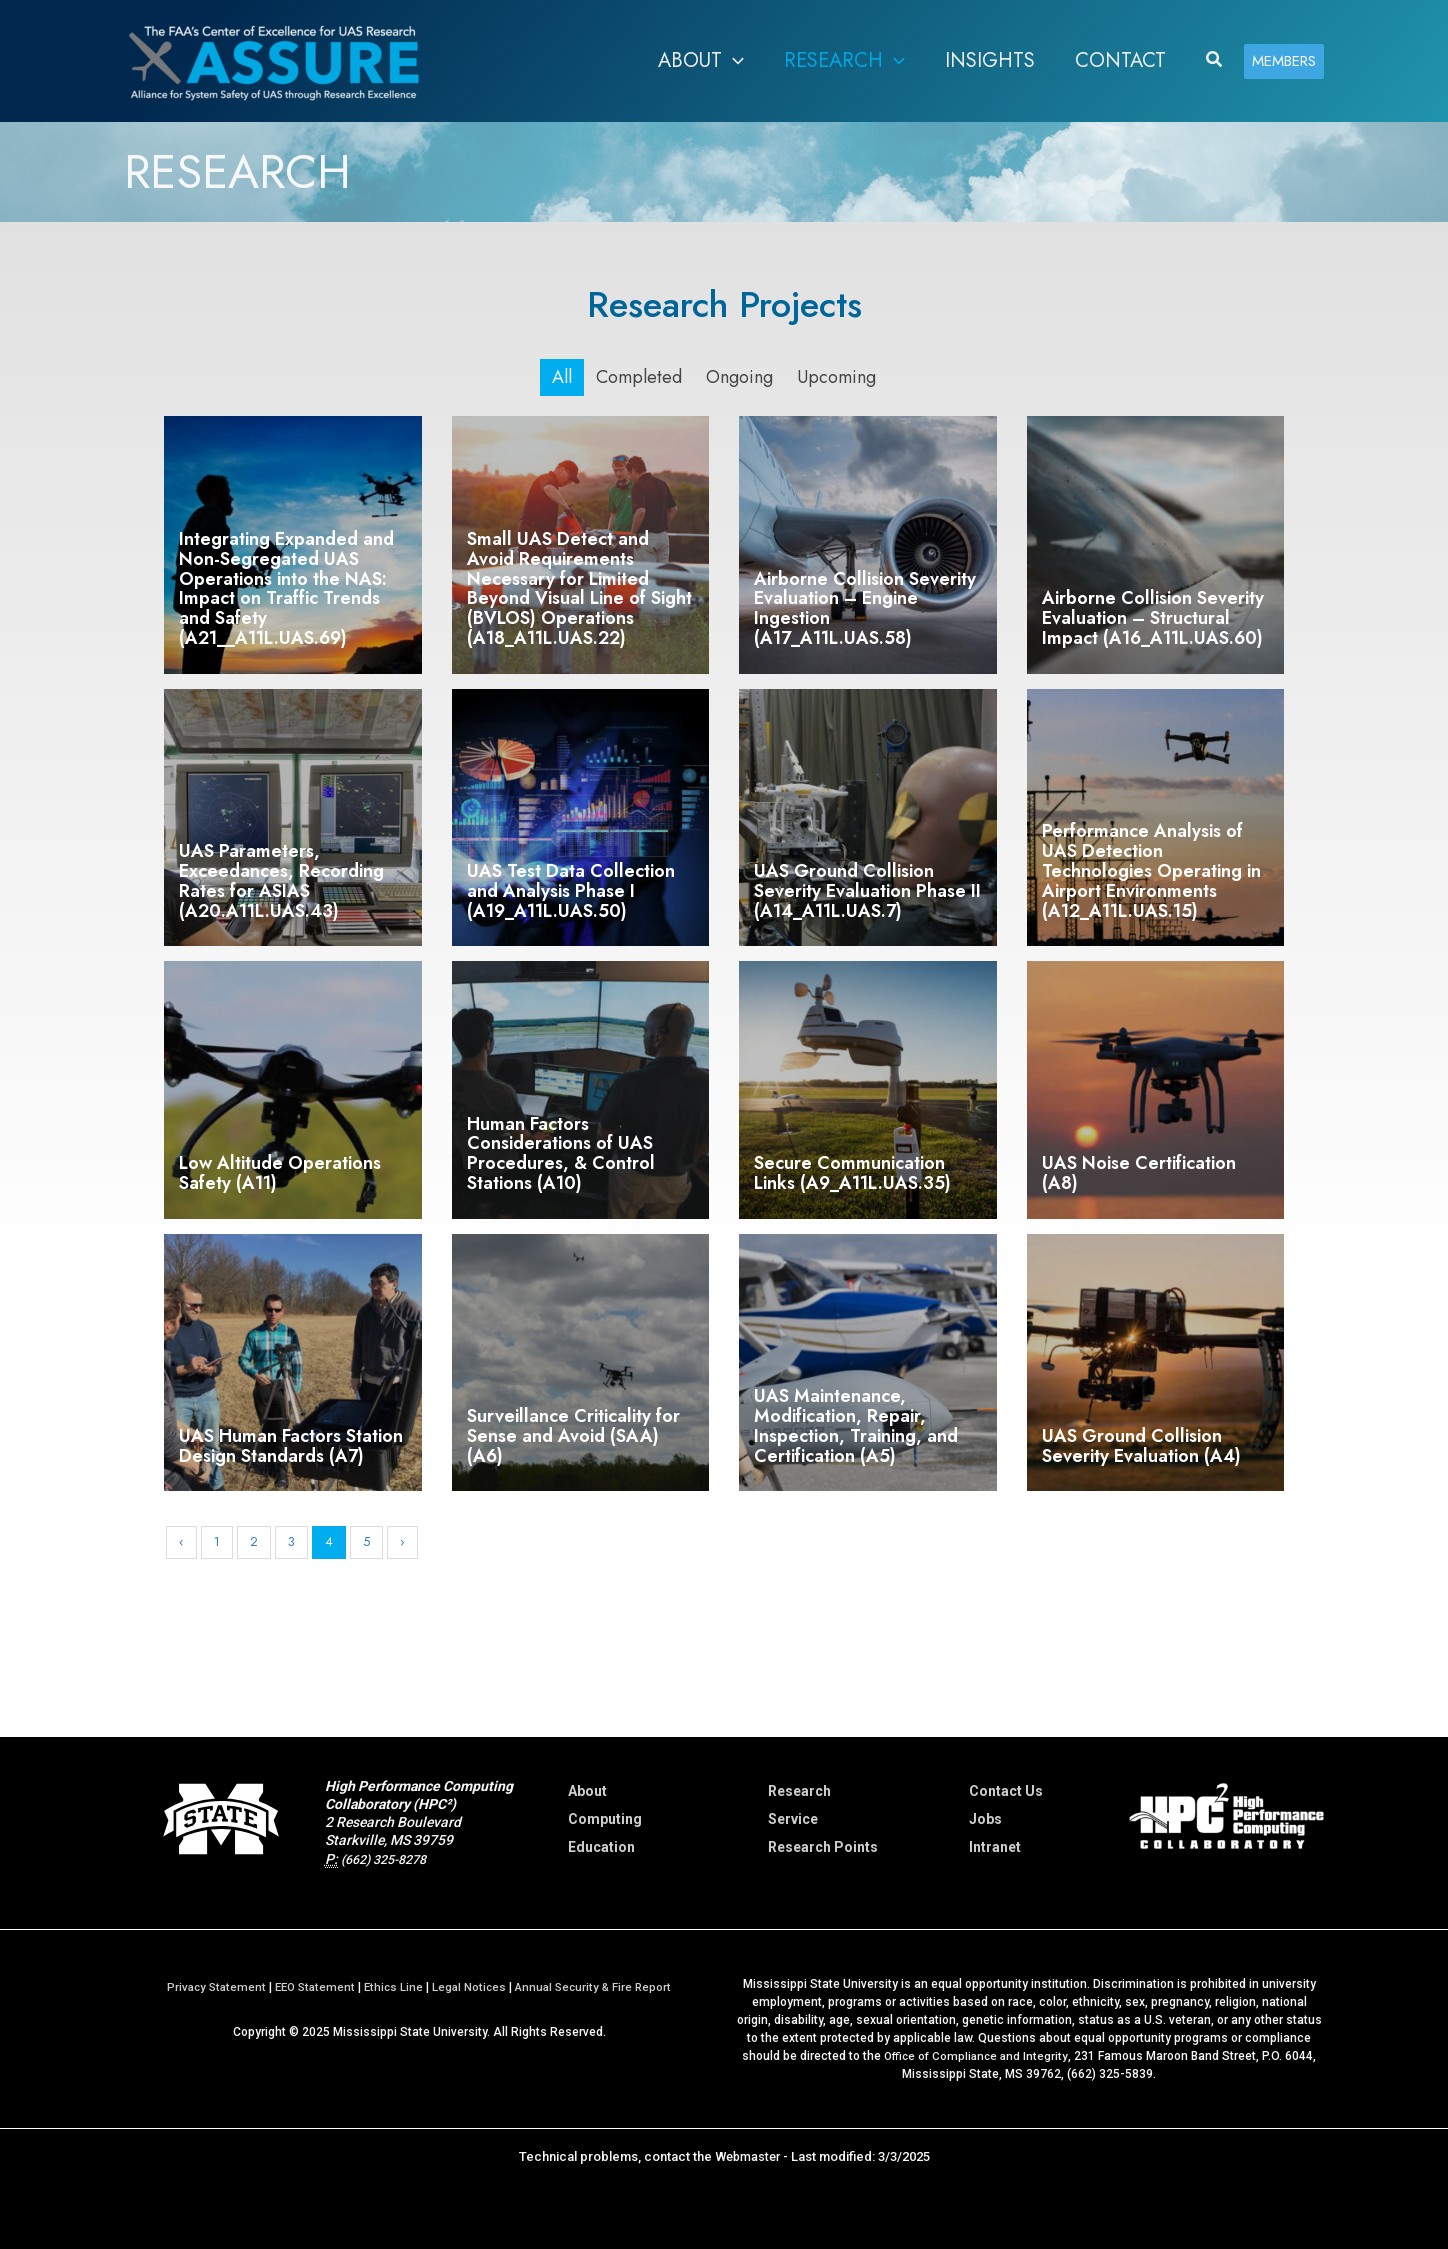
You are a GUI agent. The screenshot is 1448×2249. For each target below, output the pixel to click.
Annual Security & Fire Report (599, 1987)
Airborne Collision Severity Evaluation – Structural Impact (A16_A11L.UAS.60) (1153, 618)
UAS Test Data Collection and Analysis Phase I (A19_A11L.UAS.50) (571, 891)
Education (601, 1847)
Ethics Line (393, 1987)
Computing (605, 1819)
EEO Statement (311, 1987)
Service (793, 1819)
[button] (733, 61)
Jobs (985, 1819)
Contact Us (1006, 1791)
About (587, 1791)
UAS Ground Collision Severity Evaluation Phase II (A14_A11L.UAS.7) (867, 891)
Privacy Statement (208, 1987)
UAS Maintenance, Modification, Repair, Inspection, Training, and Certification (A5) (856, 1425)
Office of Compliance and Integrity (976, 2056)
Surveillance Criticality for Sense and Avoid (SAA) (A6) (573, 1436)
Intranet (995, 1847)
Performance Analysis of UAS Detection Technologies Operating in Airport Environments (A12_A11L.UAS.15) (1151, 870)
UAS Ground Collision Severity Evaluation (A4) (1141, 1446)
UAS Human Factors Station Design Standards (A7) (291, 1446)
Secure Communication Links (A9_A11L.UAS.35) (852, 1173)
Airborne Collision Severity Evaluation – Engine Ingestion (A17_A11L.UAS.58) (865, 608)
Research (799, 1791)
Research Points (823, 1847)
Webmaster (747, 2156)
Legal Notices (471, 1987)
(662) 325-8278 (390, 1859)
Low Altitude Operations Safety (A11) (280, 1173)
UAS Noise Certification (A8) (1139, 1173)
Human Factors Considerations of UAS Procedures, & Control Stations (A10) (561, 1153)
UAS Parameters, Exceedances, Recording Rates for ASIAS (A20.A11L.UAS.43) (281, 880)
